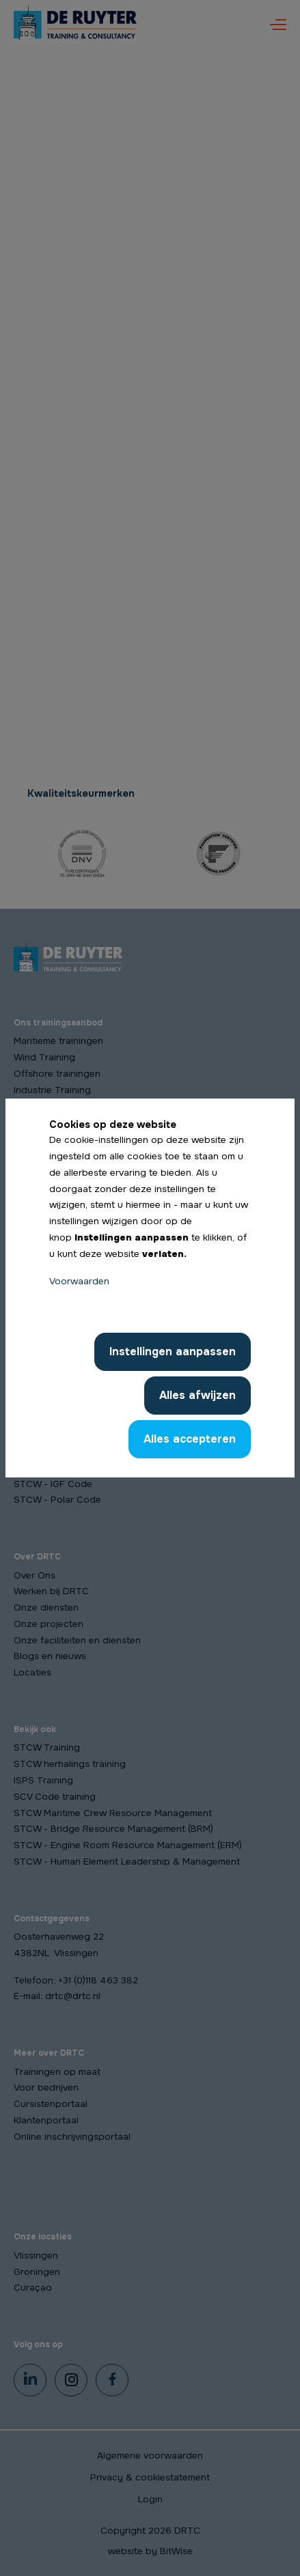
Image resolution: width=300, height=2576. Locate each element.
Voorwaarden (79, 1281)
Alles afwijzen (197, 1395)
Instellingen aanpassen (172, 1351)
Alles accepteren (190, 1439)
